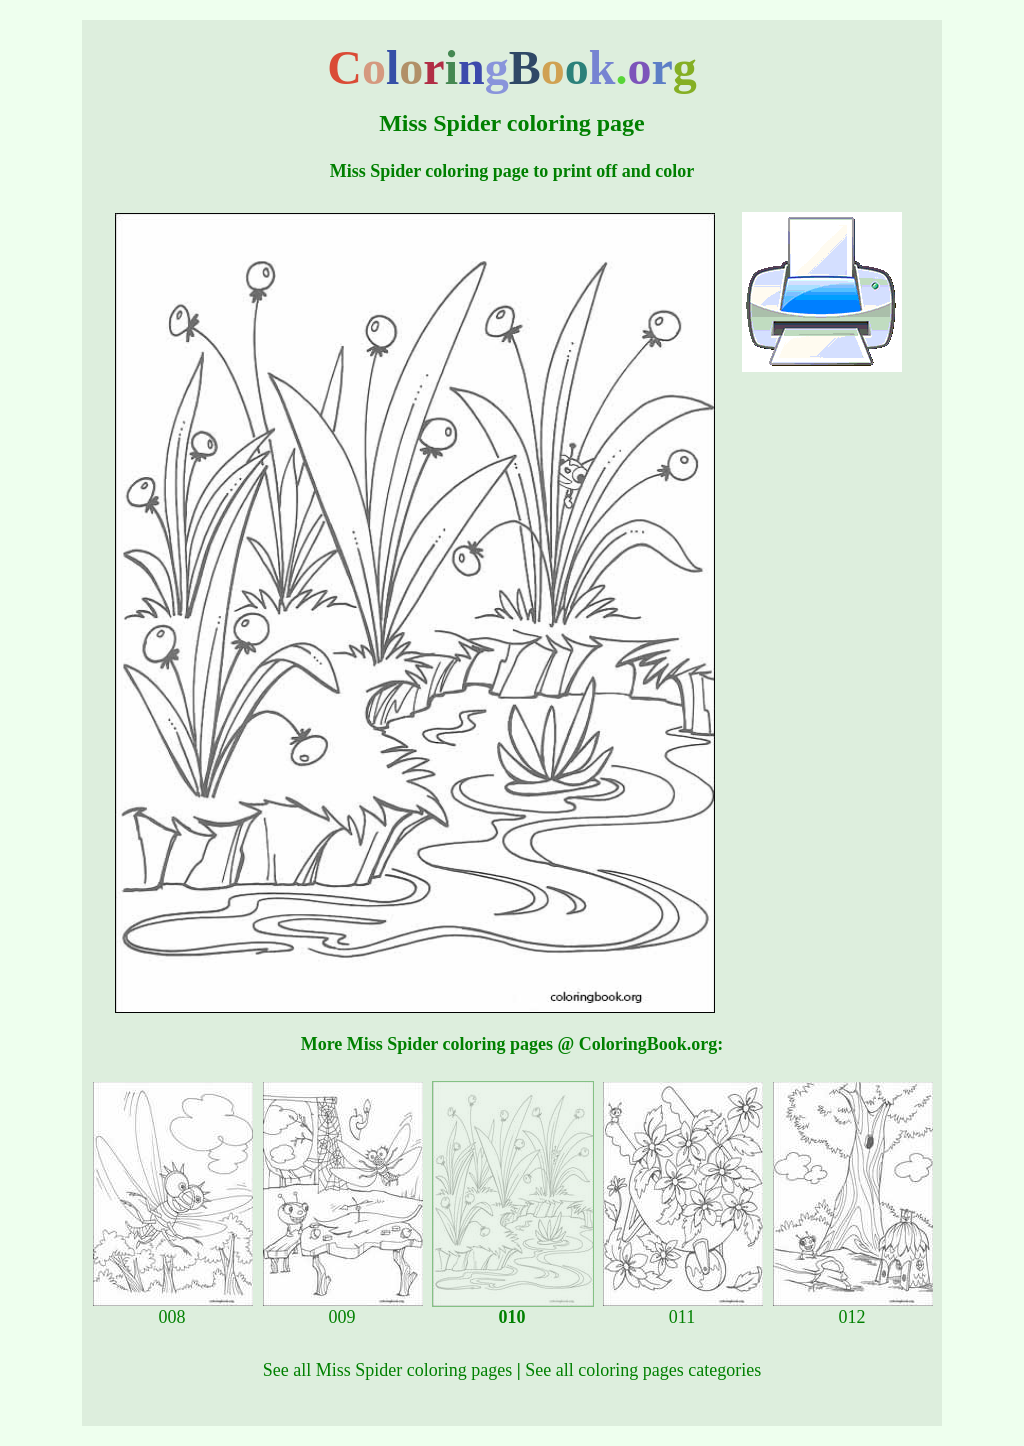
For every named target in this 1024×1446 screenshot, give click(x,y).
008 (173, 1309)
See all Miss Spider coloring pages (387, 1370)
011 (683, 1309)
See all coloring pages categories (643, 1370)
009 (343, 1309)
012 (853, 1309)
